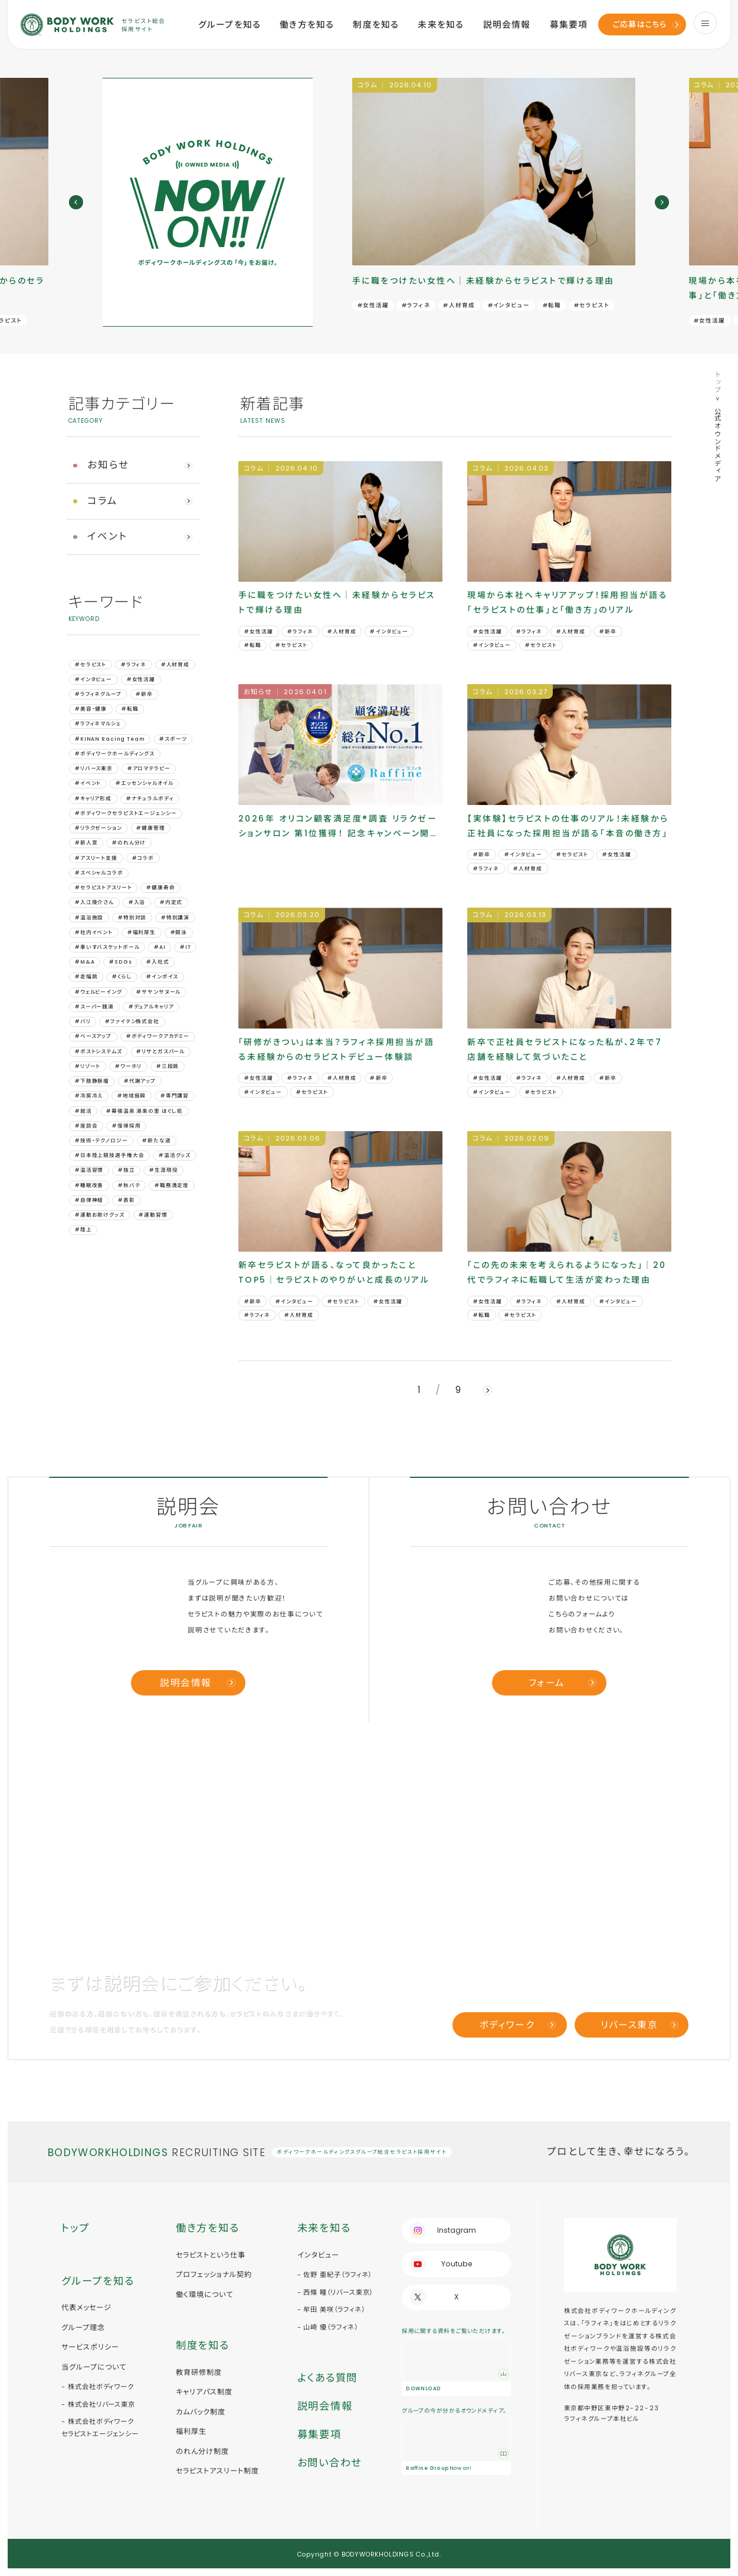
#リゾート (87, 1066)
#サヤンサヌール (158, 991)
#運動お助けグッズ (99, 1214)
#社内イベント (94, 932)
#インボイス (162, 976)
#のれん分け (129, 842)
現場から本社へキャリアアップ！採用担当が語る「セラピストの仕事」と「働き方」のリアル (567, 602)
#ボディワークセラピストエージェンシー (126, 813)
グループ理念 (83, 2327)
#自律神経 (89, 1200)
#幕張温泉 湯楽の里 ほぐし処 (144, 1111)
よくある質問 (327, 2378)
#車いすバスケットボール (107, 947)
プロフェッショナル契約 (214, 2274)
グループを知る (229, 25)
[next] (662, 202)
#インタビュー (509, 305)
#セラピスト (591, 305)
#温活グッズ (175, 1155)
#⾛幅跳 (86, 976)
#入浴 (137, 902)
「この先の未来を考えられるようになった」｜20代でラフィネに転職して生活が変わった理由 (567, 1272)
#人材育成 (459, 305)
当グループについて (93, 2367)
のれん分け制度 (202, 2451)
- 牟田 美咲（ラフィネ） (331, 2309)
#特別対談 (132, 917)
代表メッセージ (86, 2307)
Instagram (456, 2230)
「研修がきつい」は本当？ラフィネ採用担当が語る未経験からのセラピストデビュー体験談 (336, 1049)
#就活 (83, 1111)
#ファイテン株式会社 (132, 1021)
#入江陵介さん (94, 902)
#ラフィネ (416, 305)
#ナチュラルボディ (150, 798)
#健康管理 (150, 828)
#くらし (122, 976)
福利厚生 (191, 2431)
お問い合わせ (329, 2463)
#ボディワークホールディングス (115, 753)
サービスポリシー (90, 2347)
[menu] (705, 23)
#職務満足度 (172, 1185)
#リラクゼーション (98, 828)
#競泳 (179, 932)
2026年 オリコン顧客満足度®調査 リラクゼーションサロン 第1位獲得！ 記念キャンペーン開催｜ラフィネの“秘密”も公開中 (338, 827)
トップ (717, 382)
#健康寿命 (160, 887)
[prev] (76, 202)
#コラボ (143, 858)
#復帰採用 (126, 1125)
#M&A (84, 961)
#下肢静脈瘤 (92, 1081)
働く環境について (204, 2294)
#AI (160, 947)
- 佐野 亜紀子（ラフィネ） (334, 2274)
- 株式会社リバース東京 (98, 2404)
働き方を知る (307, 25)
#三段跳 (167, 1066)
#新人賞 (86, 842)
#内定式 (171, 902)
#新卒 (144, 694)
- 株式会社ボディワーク (97, 2386)
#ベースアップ (93, 1036)
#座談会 (86, 1125)
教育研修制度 (199, 2372)
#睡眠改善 (89, 1185)
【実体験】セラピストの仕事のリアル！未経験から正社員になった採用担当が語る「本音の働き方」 (568, 826)
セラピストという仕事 (210, 2255)
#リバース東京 (94, 768)
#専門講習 (174, 1095)
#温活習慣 (89, 1170)
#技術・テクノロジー (101, 1140)
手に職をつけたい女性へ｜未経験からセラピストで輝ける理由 (483, 281)
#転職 (552, 305)
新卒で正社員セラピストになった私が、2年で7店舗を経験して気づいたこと (564, 1049)
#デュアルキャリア (151, 1006)
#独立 (126, 1170)
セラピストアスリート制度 (217, 2471)
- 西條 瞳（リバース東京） (335, 2292)
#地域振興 (131, 1095)
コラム (102, 501)
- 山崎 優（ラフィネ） (327, 2327)
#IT (185, 947)
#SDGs (120, 961)
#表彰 (126, 1200)
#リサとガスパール (160, 1051)
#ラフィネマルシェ (98, 723)
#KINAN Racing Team (110, 738)
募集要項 (569, 25)
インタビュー (318, 2255)
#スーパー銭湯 (94, 1006)
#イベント (88, 783)
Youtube (456, 2264)
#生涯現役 (163, 1170)
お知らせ (108, 465)
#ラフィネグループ (98, 694)
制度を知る (376, 25)
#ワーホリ (128, 1066)
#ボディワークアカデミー (157, 1036)
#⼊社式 (157, 961)
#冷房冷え (89, 1095)
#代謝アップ (140, 1081)
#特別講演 (175, 917)
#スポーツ (172, 738)
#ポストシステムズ (98, 1051)
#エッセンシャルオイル (144, 783)
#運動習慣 (153, 1214)
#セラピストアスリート (103, 887)
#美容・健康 (91, 708)
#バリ (83, 1021)
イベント (107, 536)
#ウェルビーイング (98, 991)
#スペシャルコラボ (99, 872)
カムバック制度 (200, 2412)
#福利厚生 (141, 932)
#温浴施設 (89, 917)
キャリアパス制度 (204, 2392)
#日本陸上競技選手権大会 (109, 1155)
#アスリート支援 (96, 858)
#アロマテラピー (148, 768)
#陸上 (83, 1229)
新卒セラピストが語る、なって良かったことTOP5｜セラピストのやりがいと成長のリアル (333, 1272)
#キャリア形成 (93, 798)
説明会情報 (507, 25)
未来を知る (441, 25)
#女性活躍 (373, 305)
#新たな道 (156, 1140)
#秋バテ (129, 1185)
